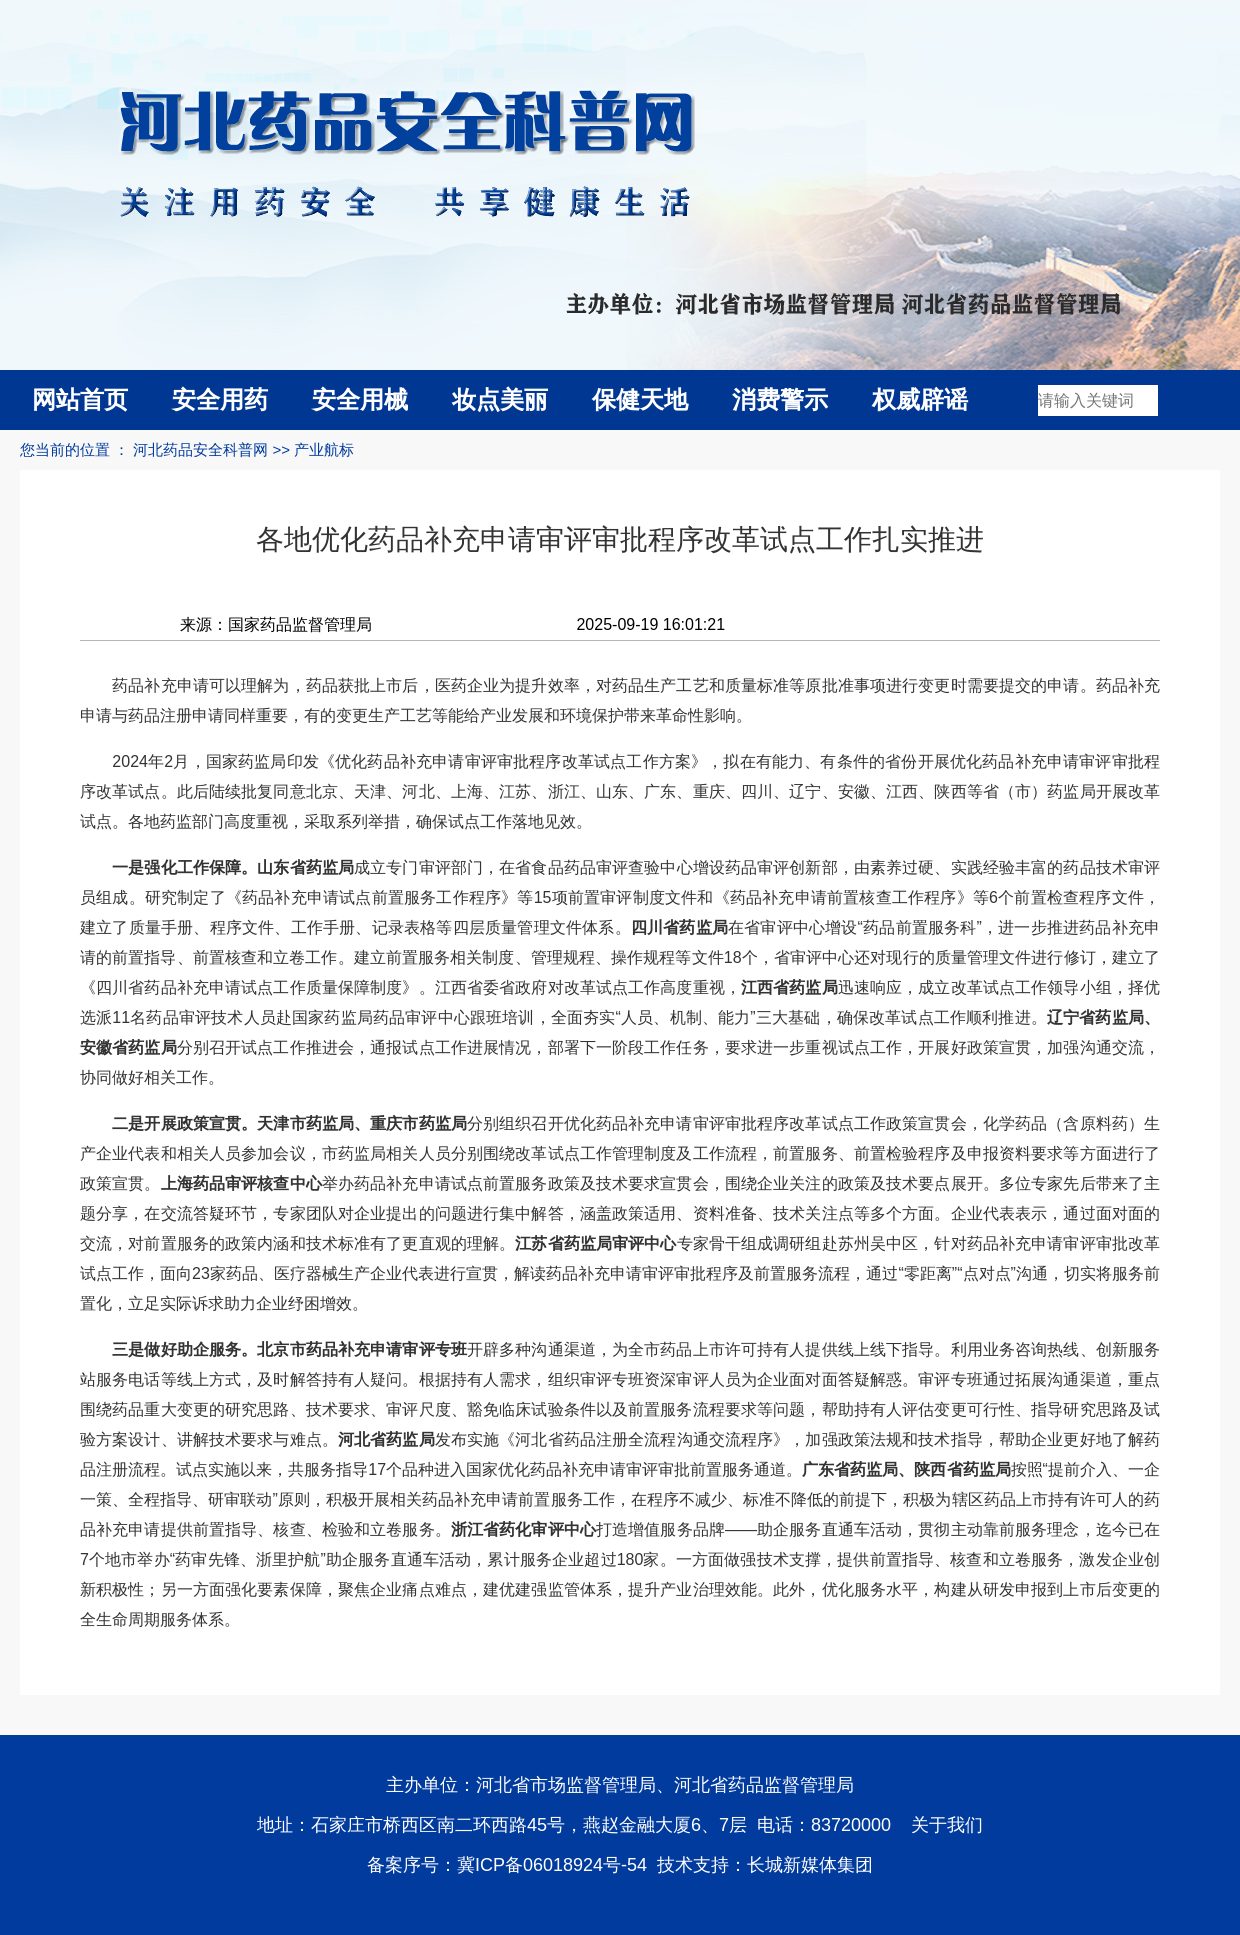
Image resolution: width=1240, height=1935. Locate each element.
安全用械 (360, 399)
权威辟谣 (920, 399)
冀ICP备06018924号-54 (552, 1865)
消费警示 (780, 399)
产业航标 (324, 449)
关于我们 (947, 1825)
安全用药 (220, 399)
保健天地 (640, 399)
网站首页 (80, 399)
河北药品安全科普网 (200, 449)
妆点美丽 (500, 399)
